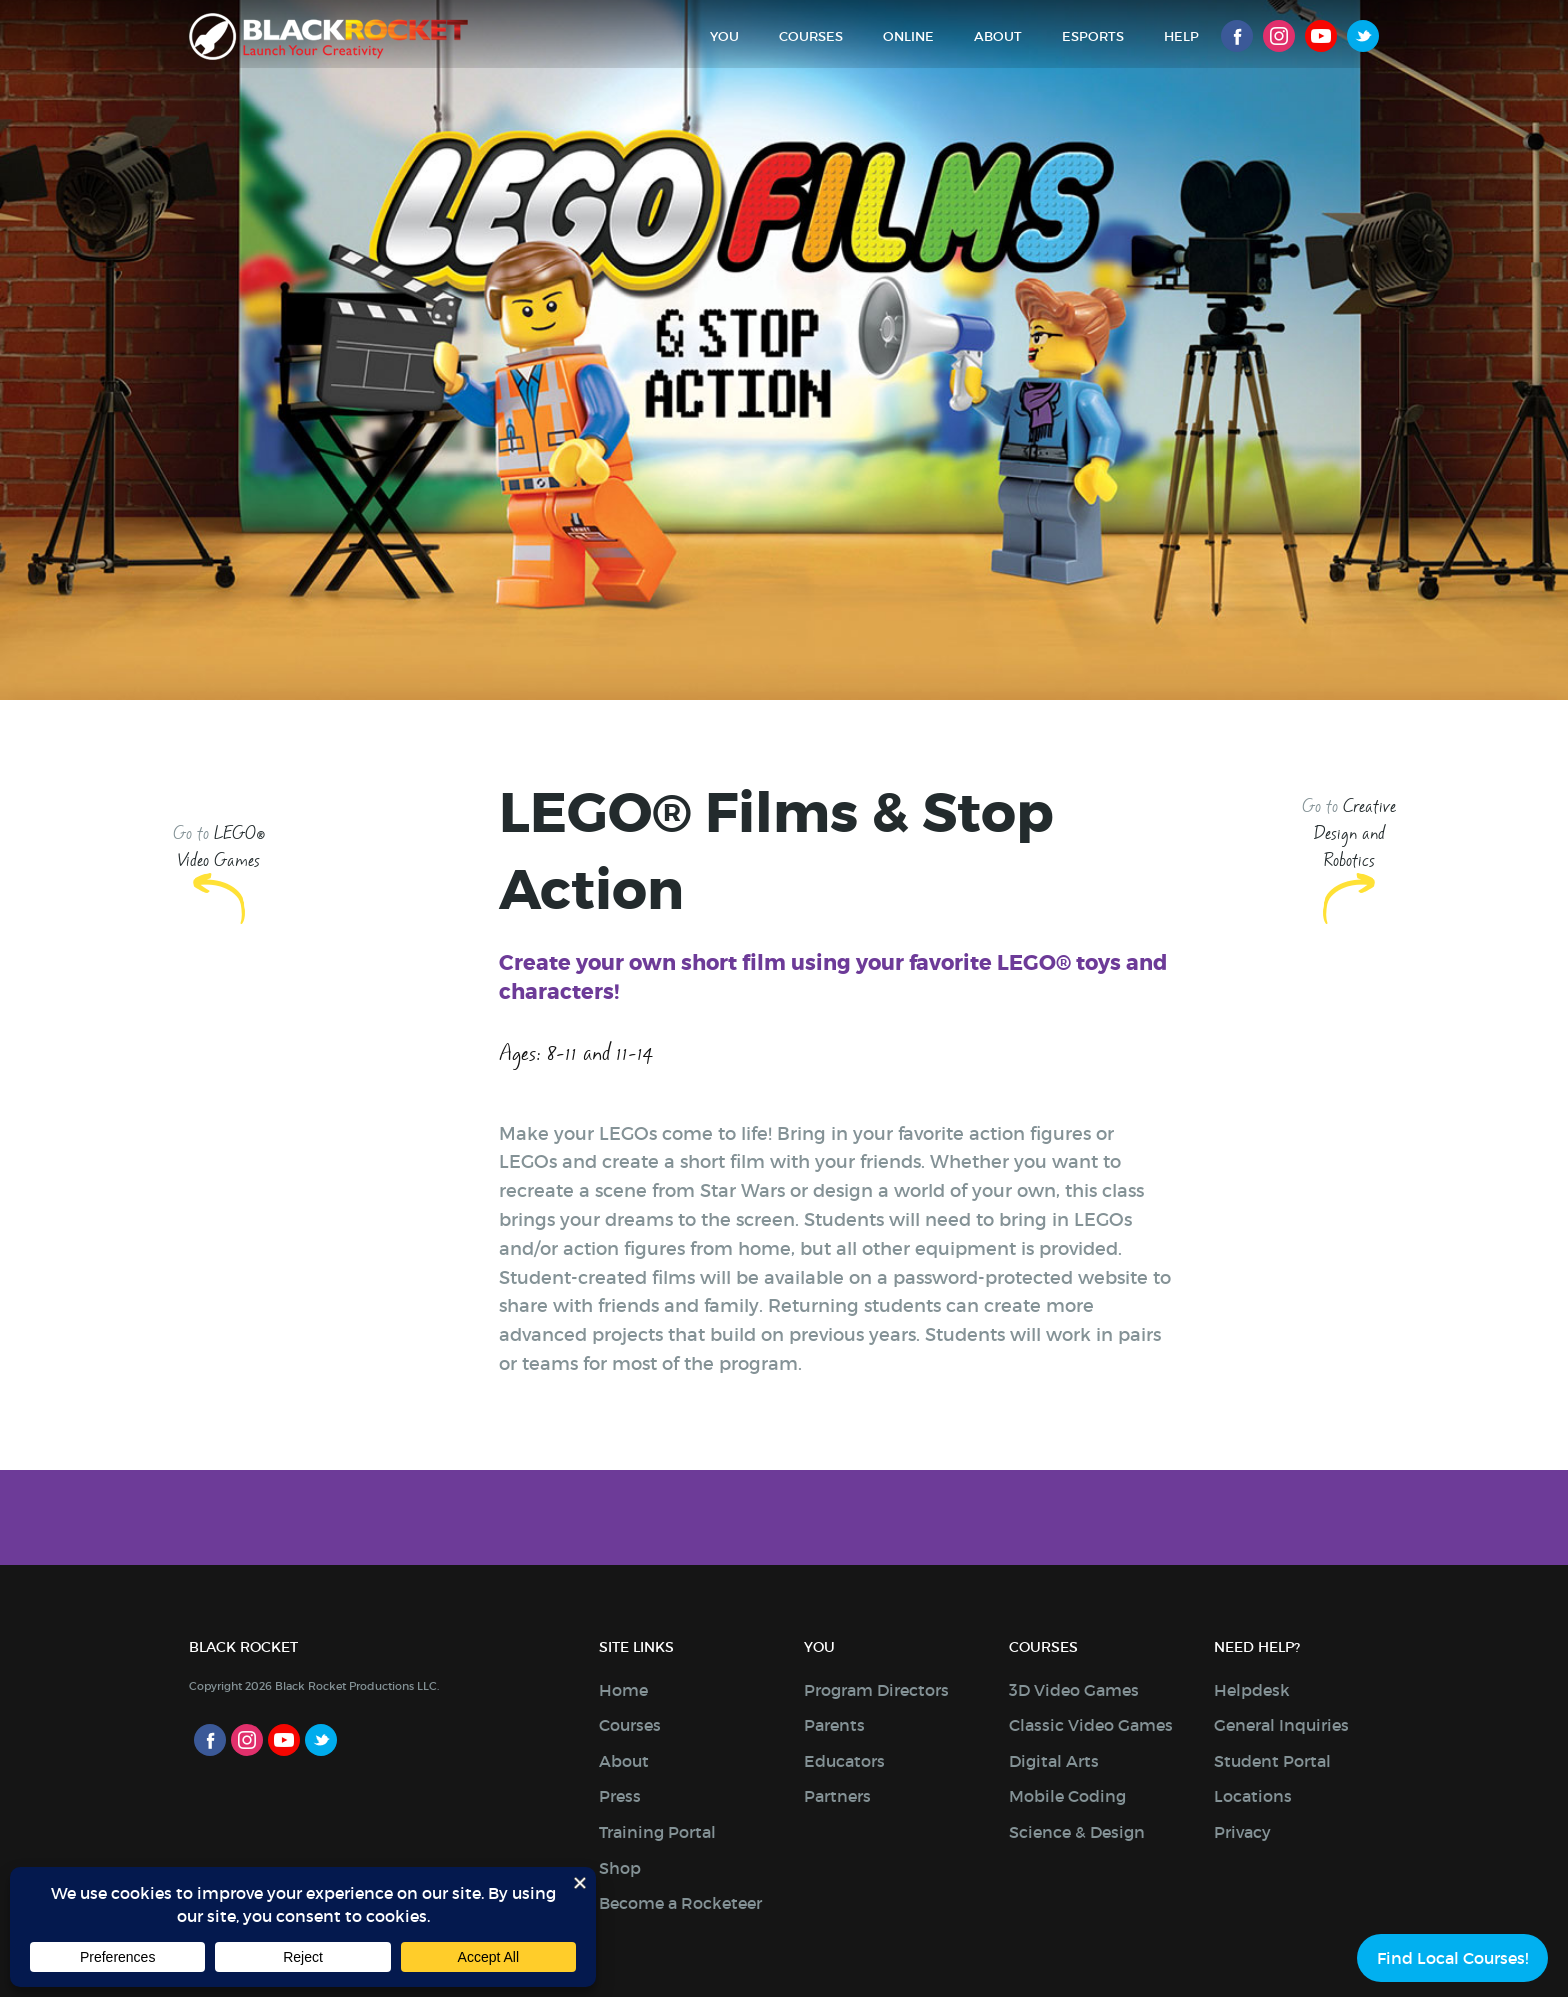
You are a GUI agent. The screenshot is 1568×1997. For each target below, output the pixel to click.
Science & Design (1077, 1832)
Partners (837, 1796)
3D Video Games (1074, 1690)
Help (1181, 36)
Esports (1093, 36)
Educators (844, 1761)
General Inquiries (1281, 1725)
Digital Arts (1054, 1761)
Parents (834, 1725)
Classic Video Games (1091, 1725)
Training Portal (657, 1832)
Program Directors (876, 1690)
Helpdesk (1252, 1690)
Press (620, 1796)
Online (908, 36)
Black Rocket (328, 36)
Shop (620, 1868)
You (724, 36)
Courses (811, 36)
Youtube (1321, 36)
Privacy (1242, 1832)
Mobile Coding (1067, 1796)
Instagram (1279, 36)
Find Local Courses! (1452, 1958)
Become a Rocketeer (680, 1903)
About (998, 36)
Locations (1253, 1796)
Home (623, 1690)
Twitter (1363, 36)
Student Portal (1272, 1761)
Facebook (1237, 36)
